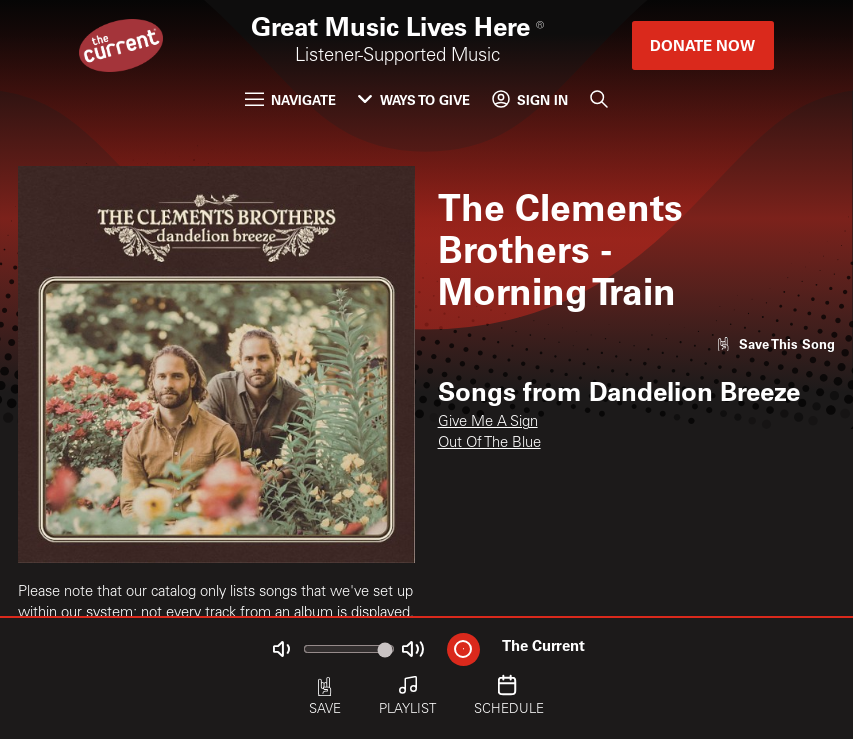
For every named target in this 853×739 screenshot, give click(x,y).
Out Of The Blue (489, 443)
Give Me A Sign (488, 422)
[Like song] (775, 343)
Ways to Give (413, 99)
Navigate (290, 99)
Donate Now (702, 45)
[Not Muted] (281, 649)
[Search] (599, 98)
